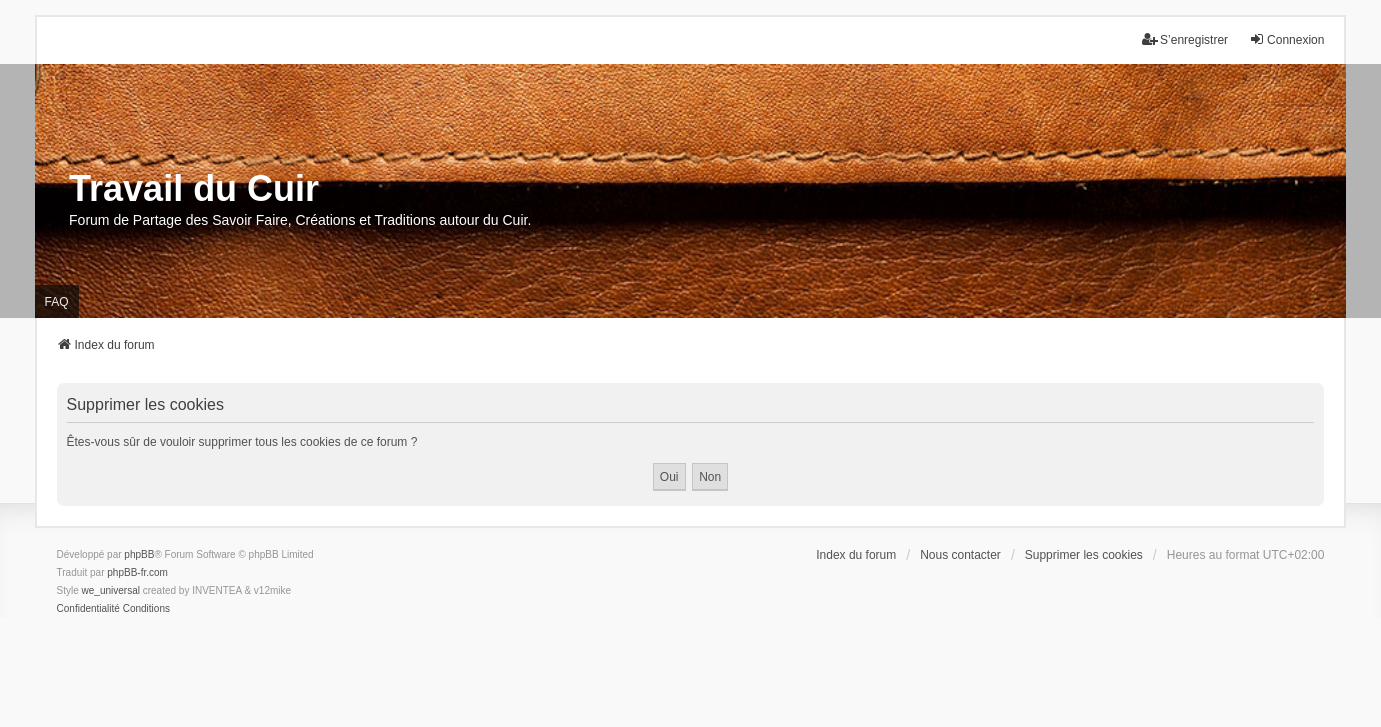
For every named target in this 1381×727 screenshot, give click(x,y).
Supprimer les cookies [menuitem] (1084, 555)
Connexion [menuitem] (1286, 39)
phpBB (139, 554)
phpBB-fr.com (137, 572)
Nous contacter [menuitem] (960, 555)
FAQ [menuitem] (57, 302)
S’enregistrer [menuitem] (1185, 39)
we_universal (111, 590)
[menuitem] (88, 609)
